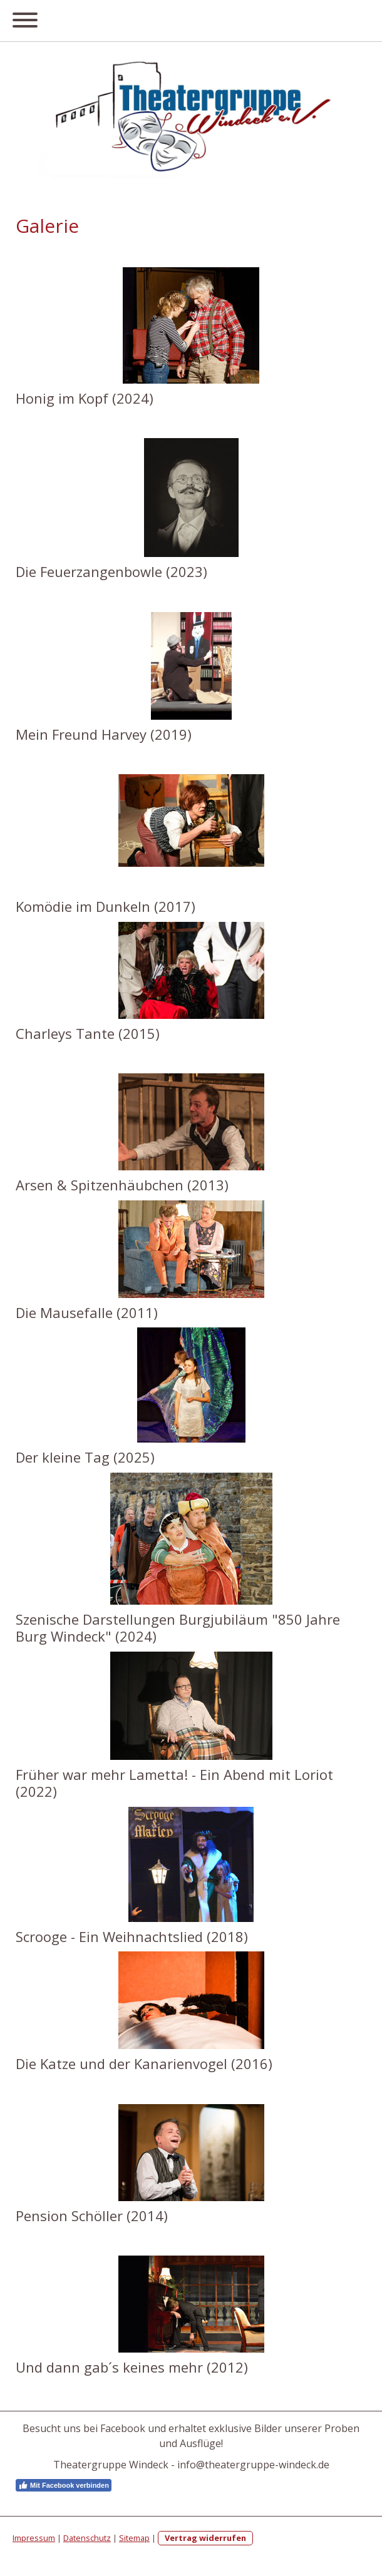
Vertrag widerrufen (205, 2537)
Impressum (34, 2537)
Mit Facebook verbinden (63, 2485)
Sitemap (134, 2537)
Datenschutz (87, 2537)
